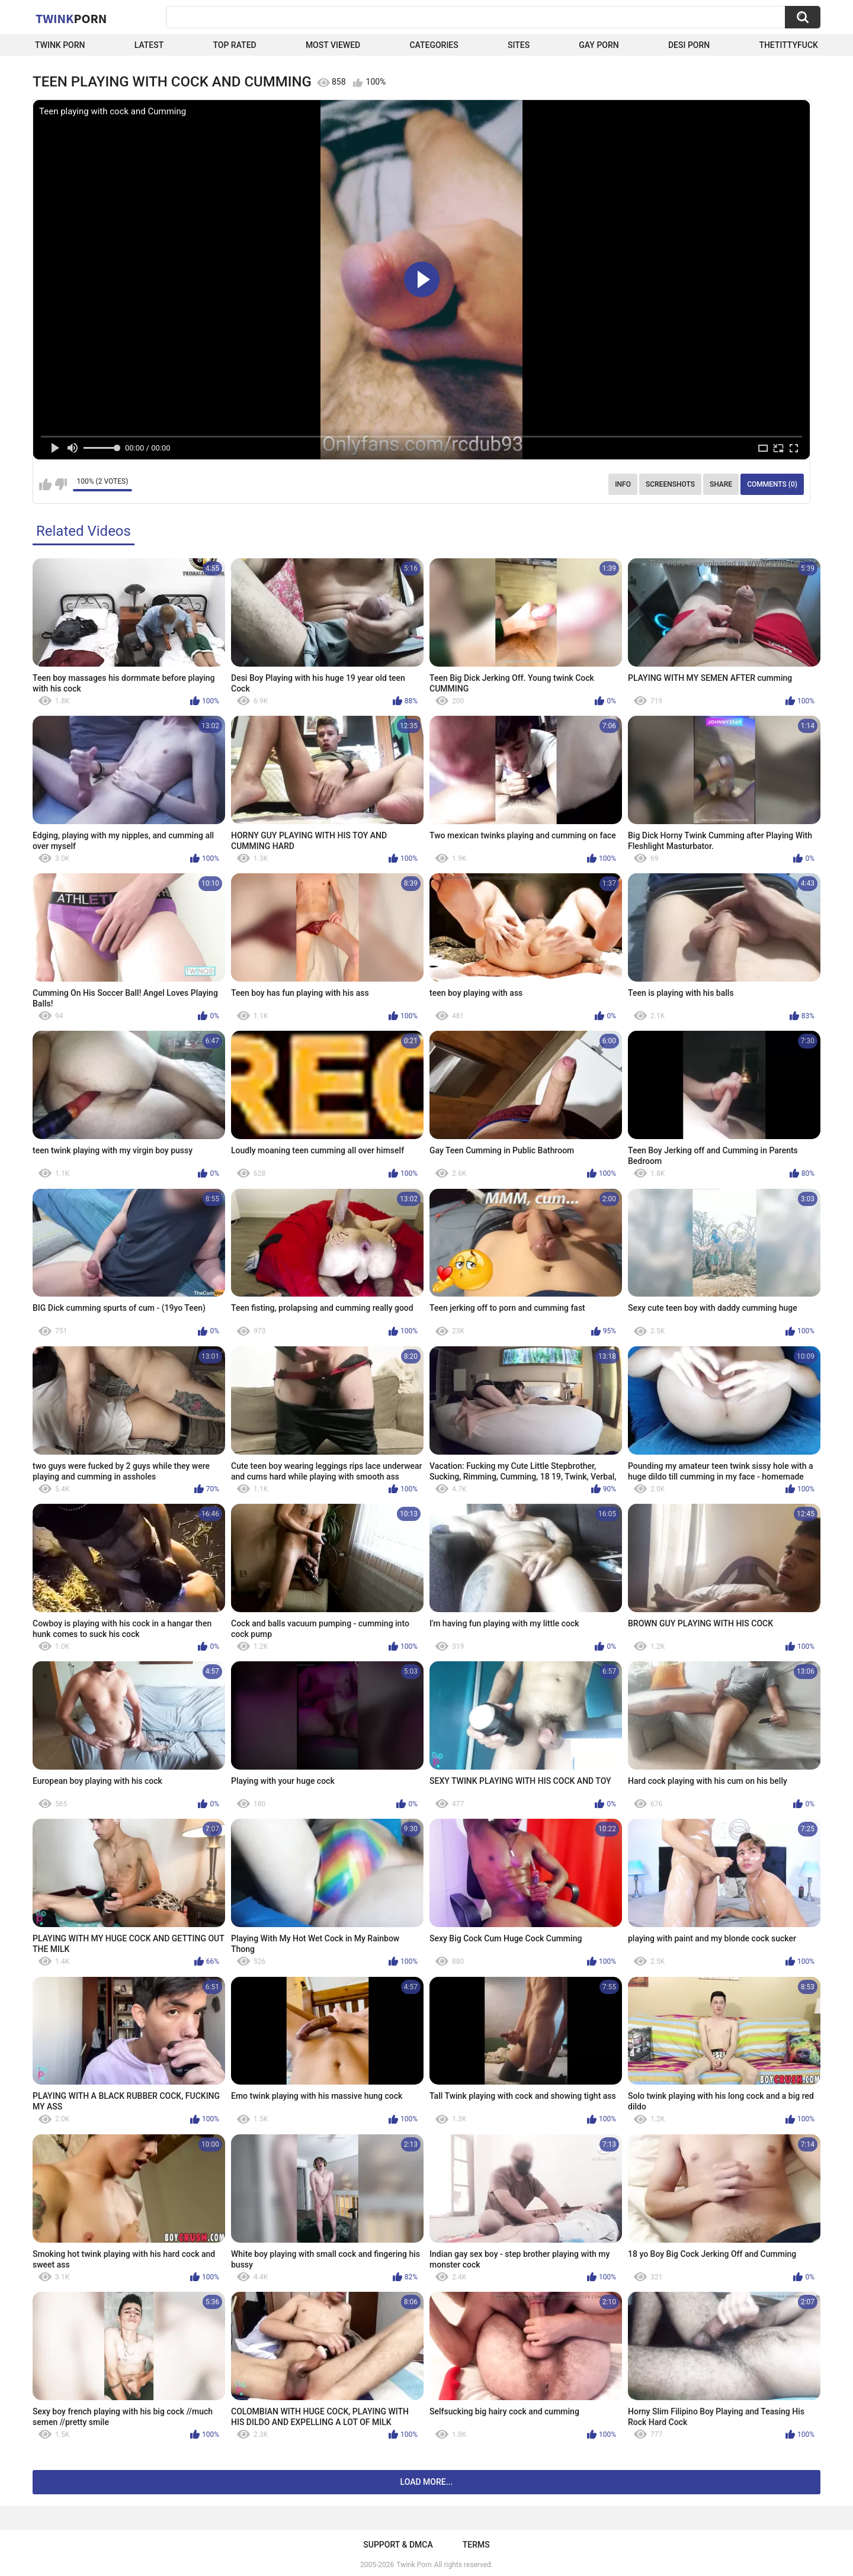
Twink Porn (60, 45)
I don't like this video (60, 484)
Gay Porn (598, 45)
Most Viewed (333, 45)
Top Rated (234, 45)
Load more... (426, 2482)
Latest (149, 45)
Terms (476, 2544)
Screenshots (670, 484)
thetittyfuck (788, 45)
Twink (71, 18)
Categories (433, 45)
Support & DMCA (397, 2544)
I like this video (45, 484)
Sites (519, 45)
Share (721, 484)
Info (623, 484)
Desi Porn (689, 45)
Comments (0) (772, 484)
